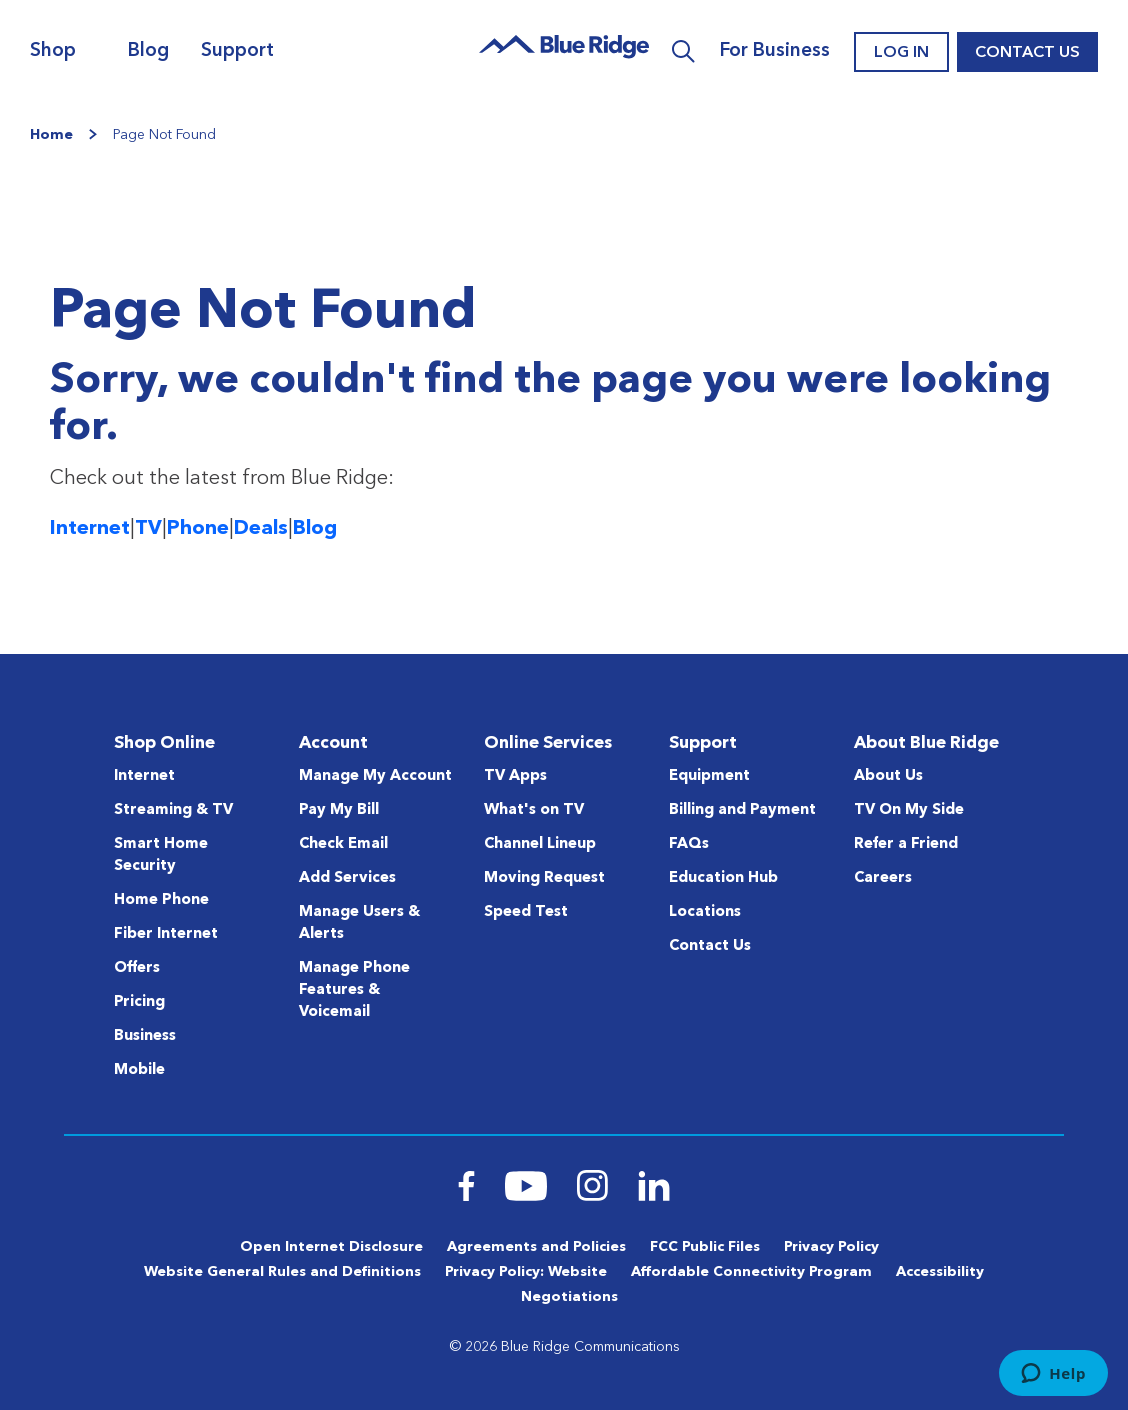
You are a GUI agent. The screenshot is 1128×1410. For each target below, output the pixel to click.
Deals (261, 529)
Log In (901, 53)
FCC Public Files (705, 1247)
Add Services (347, 878)
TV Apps (515, 776)
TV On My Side (909, 810)
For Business (775, 51)
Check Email (343, 844)
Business (145, 1036)
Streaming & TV (173, 810)
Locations (705, 912)
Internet (90, 529)
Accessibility (940, 1272)
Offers (137, 968)
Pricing (139, 1002)
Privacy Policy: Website (526, 1272)
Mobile (139, 1070)
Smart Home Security (161, 855)
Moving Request (544, 878)
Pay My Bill (339, 810)
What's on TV (534, 810)
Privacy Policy (831, 1247)
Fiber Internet (166, 934)
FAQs (689, 844)
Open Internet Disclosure (331, 1247)
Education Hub (723, 878)
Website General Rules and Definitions (282, 1272)
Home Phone (161, 900)
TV (148, 529)
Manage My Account (375, 776)
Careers (883, 878)
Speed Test (526, 912)
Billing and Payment (742, 810)
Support (237, 51)
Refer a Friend (906, 844)
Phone (198, 529)
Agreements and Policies (536, 1247)
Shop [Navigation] (53, 51)
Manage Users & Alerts (359, 923)
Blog (148, 51)
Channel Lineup (540, 844)
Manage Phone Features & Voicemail (354, 990)
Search (683, 52)
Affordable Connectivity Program (751, 1272)
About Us (888, 776)
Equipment (709, 776)
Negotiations (569, 1297)
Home (51, 135)
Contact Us (1027, 53)
